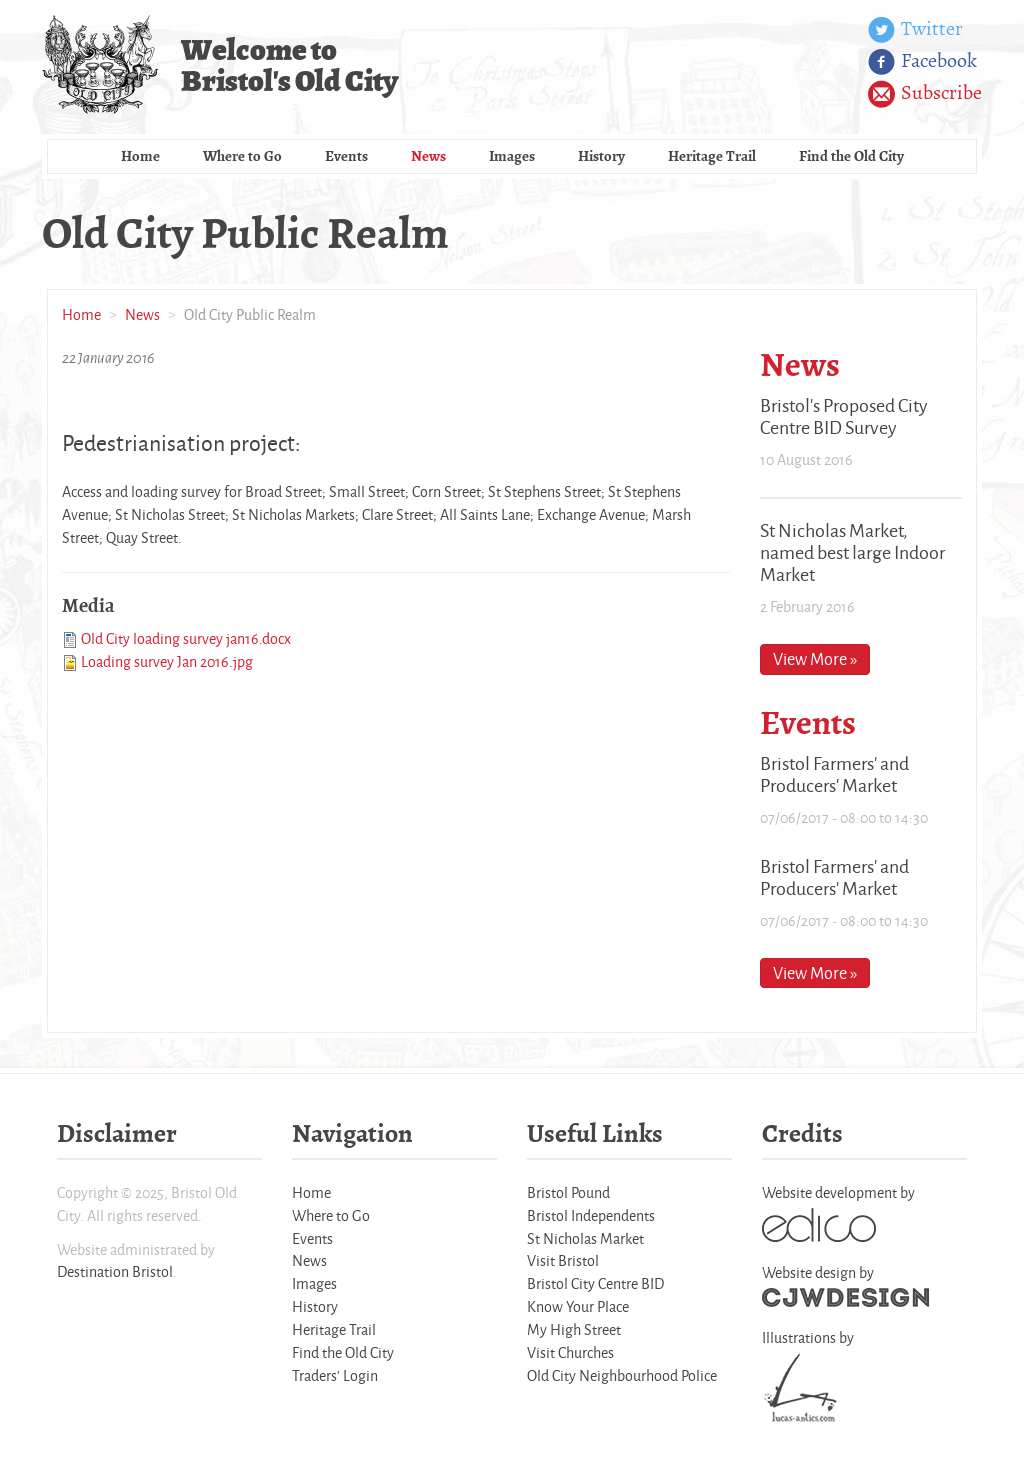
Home (140, 156)
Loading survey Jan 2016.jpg (167, 661)
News (428, 156)
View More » (815, 658)
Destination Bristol (115, 1271)
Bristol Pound (568, 1192)
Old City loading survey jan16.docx (186, 638)
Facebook (922, 62)
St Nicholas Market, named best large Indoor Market (852, 552)
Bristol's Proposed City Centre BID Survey (844, 416)
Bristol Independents (591, 1215)
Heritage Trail (712, 156)
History (601, 156)
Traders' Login (335, 1375)
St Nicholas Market (585, 1238)
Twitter (915, 30)
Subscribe (925, 94)
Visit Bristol (563, 1260)
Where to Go (242, 156)
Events (346, 156)
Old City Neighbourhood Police (622, 1375)
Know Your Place (578, 1306)
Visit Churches (570, 1352)
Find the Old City (851, 156)
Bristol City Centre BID (595, 1283)
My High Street (574, 1329)
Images (512, 156)
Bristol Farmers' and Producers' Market (834, 774)
